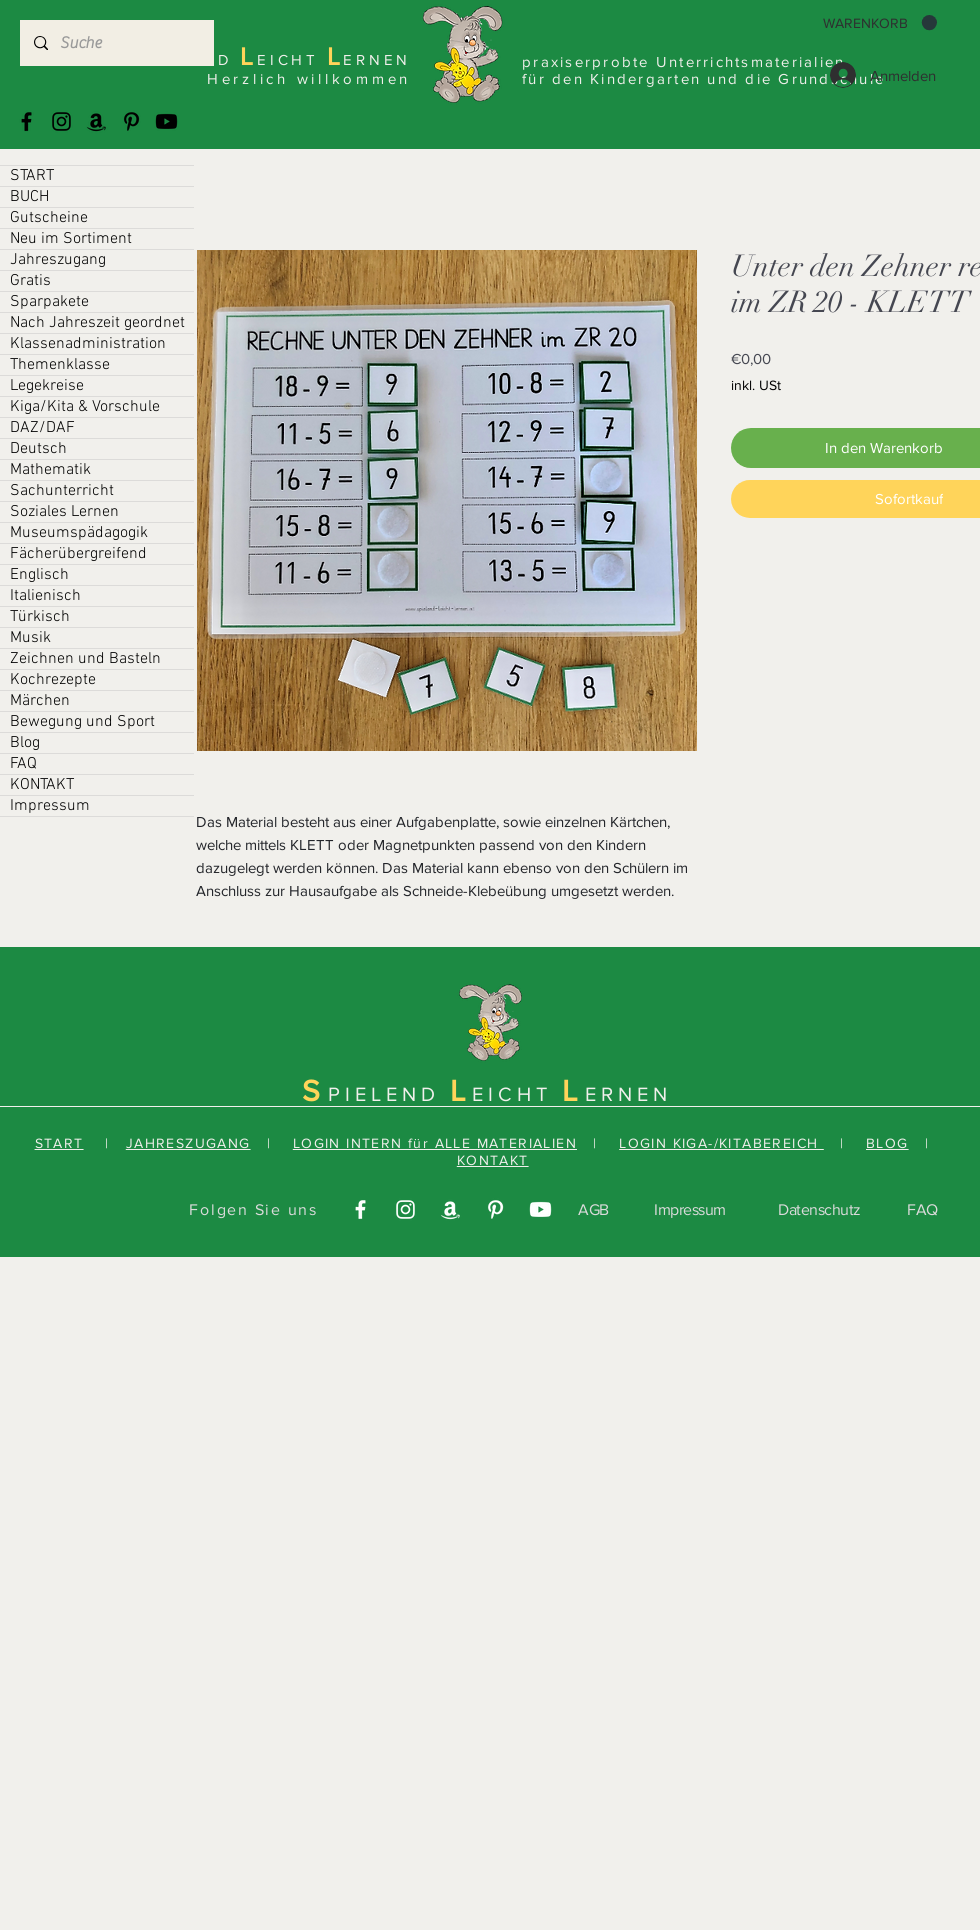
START (32, 176)
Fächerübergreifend (78, 554)
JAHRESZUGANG (188, 1143)
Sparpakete (49, 302)
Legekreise (47, 386)
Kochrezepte (53, 680)
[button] (880, 23)
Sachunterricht (62, 491)
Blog (25, 743)
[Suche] (116, 43)
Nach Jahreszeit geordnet (97, 323)
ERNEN (628, 1094)
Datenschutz (819, 1209)
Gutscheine (49, 218)
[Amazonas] (96, 121)
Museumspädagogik (79, 533)
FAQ (23, 764)
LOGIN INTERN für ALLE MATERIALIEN (435, 1143)
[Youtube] (166, 121)
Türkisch (40, 617)
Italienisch (45, 596)
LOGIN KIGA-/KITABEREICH (721, 1143)
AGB (593, 1209)
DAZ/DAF (42, 428)
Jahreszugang (58, 260)
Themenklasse (60, 365)
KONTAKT (42, 785)
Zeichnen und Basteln (85, 659)
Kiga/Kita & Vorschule (85, 407)
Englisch (39, 575)
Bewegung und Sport (82, 722)
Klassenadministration (88, 344)
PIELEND (389, 1094)
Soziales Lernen (64, 512)
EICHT (517, 1094)
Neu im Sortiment (71, 239)
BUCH (29, 197)
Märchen (40, 701)
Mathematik (50, 470)
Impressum (50, 806)
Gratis (30, 281)
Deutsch (38, 449)
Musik (30, 638)
